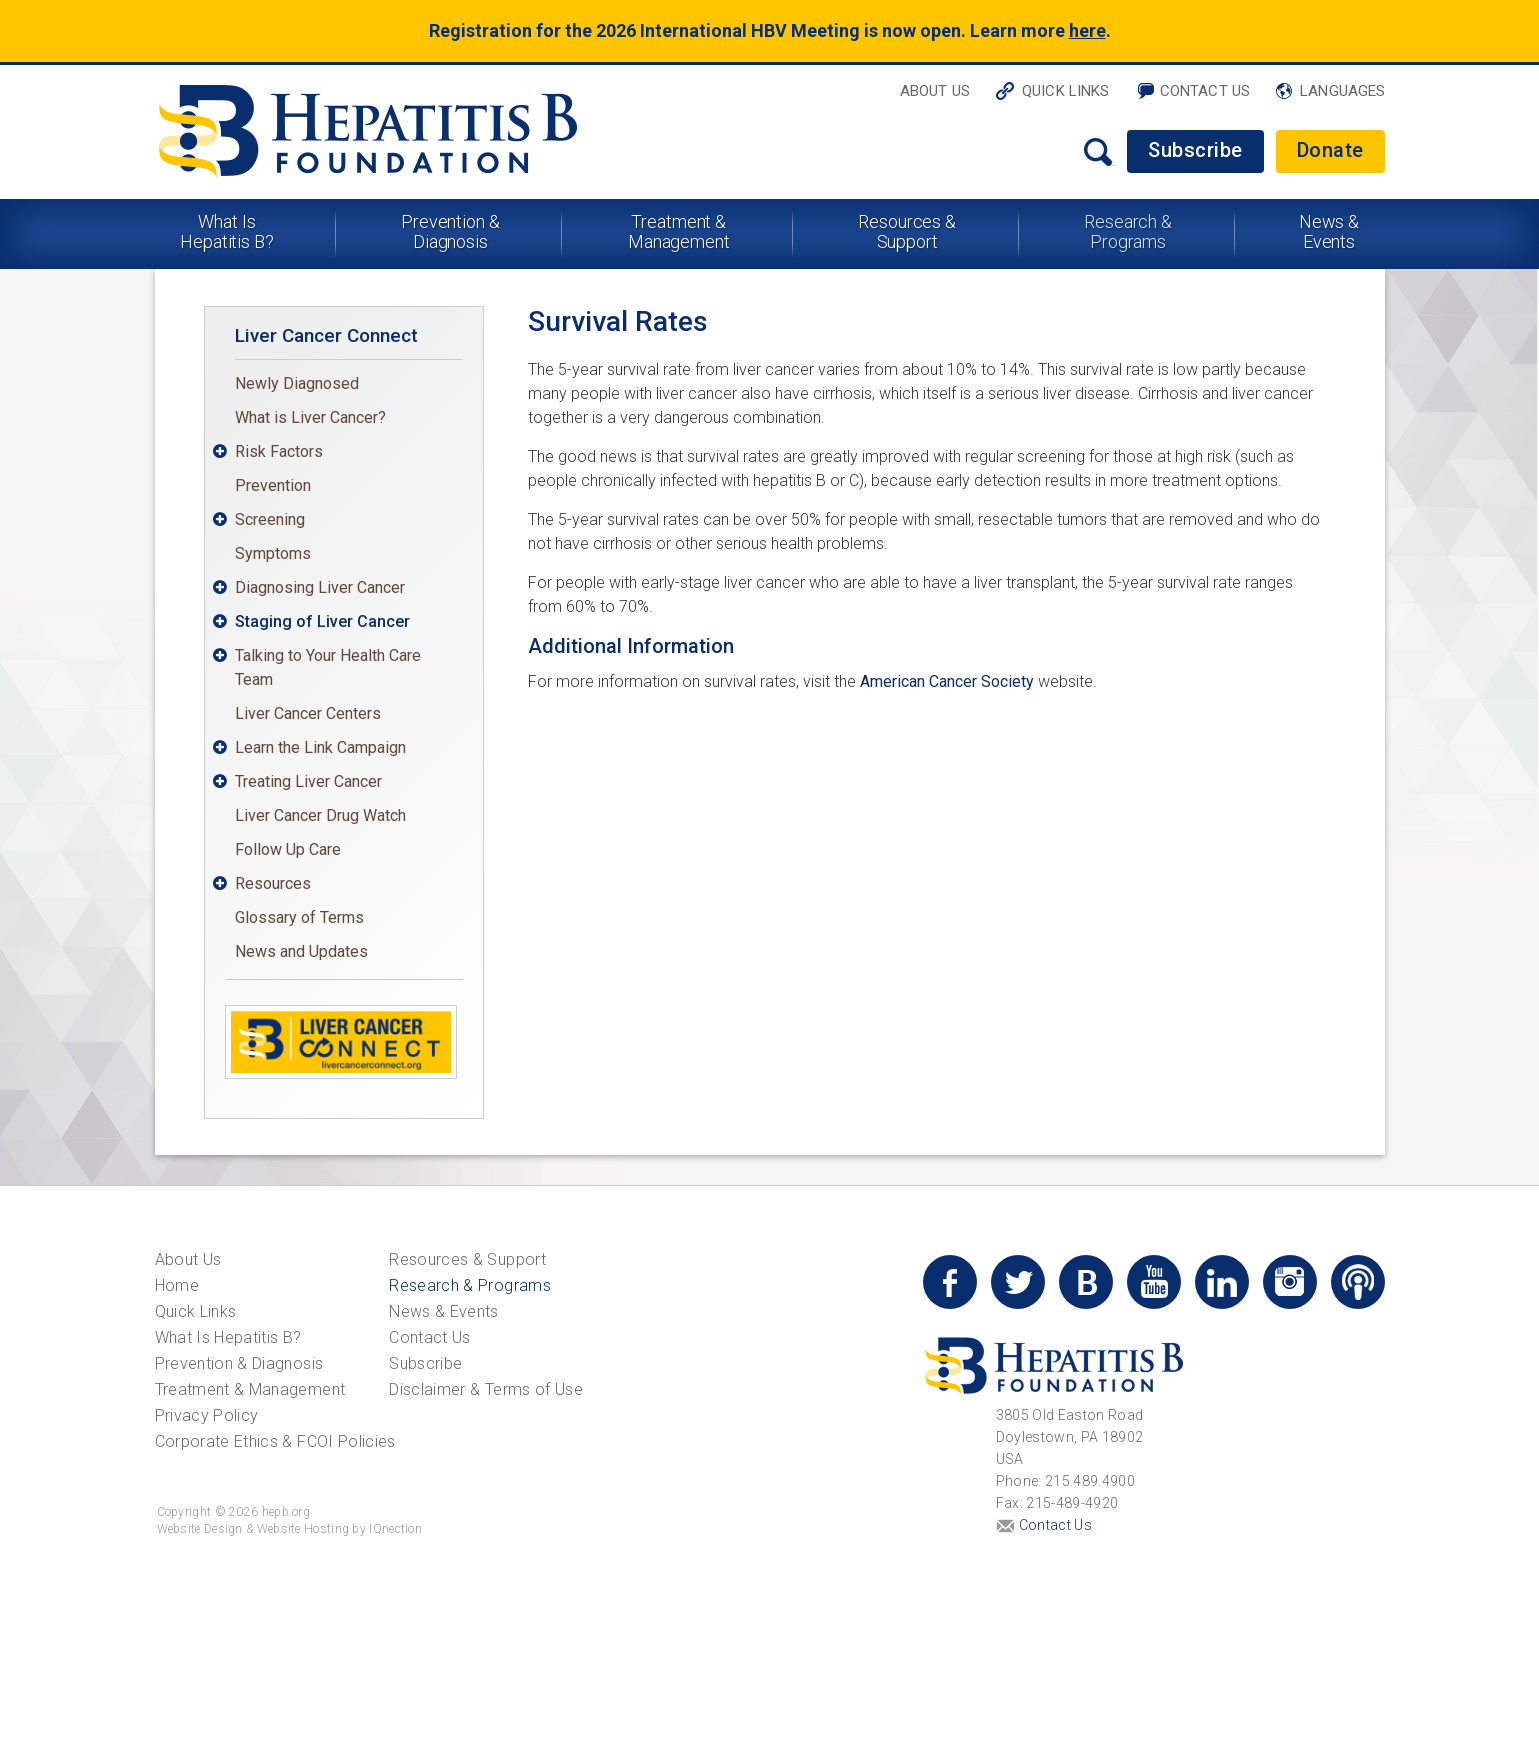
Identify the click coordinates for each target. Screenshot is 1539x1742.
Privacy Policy (207, 1415)
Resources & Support (907, 231)
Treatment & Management (679, 231)
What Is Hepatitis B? (227, 231)
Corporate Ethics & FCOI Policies (275, 1441)
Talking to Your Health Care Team (328, 667)
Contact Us (1205, 91)
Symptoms (273, 553)
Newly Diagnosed (297, 383)
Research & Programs (1128, 231)
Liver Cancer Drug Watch (320, 815)
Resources (273, 883)
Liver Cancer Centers (308, 713)
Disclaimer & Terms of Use (486, 1389)
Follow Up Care (288, 849)
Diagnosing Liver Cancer (320, 587)
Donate (1330, 150)
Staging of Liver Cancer (322, 621)
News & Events (1329, 231)
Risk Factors (279, 451)
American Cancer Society (947, 681)
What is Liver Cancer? (310, 417)
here (1087, 30)
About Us (935, 91)
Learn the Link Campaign (320, 747)
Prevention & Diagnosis (450, 231)
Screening (270, 519)
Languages (1342, 91)
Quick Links (1066, 91)
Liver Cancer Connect (326, 335)
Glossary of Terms (299, 917)
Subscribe (1195, 150)
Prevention (273, 485)
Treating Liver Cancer (308, 781)
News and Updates (301, 951)
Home (177, 1285)
